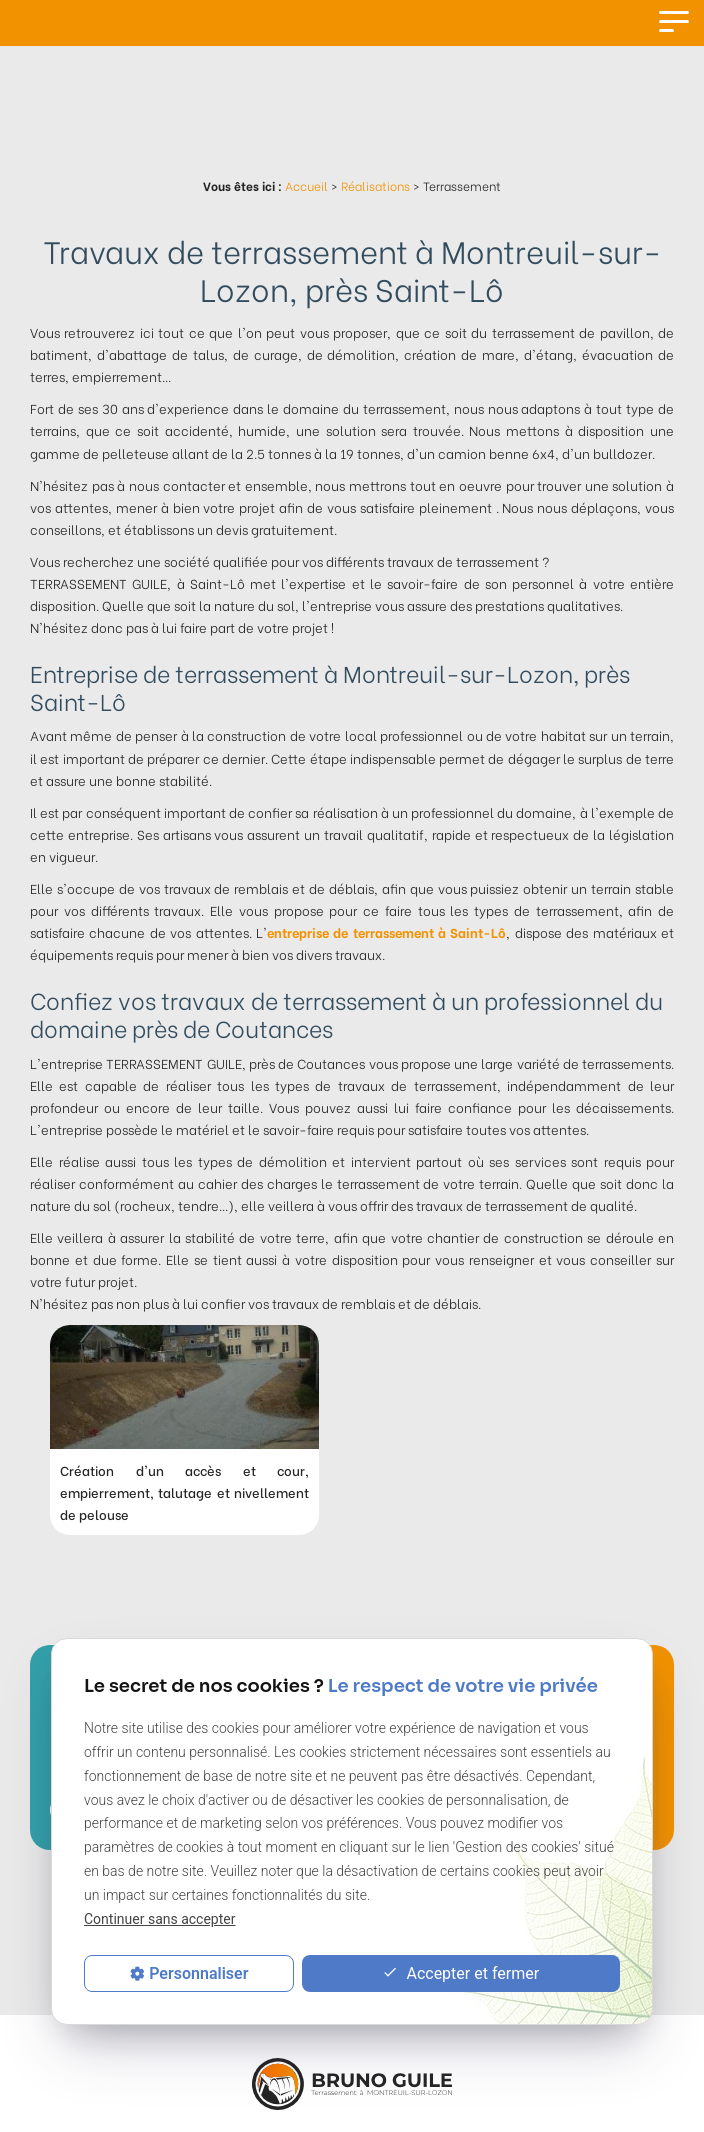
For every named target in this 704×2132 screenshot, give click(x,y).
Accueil (306, 185)
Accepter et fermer (460, 1974)
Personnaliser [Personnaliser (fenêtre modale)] (198, 1973)
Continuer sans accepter (159, 1919)
